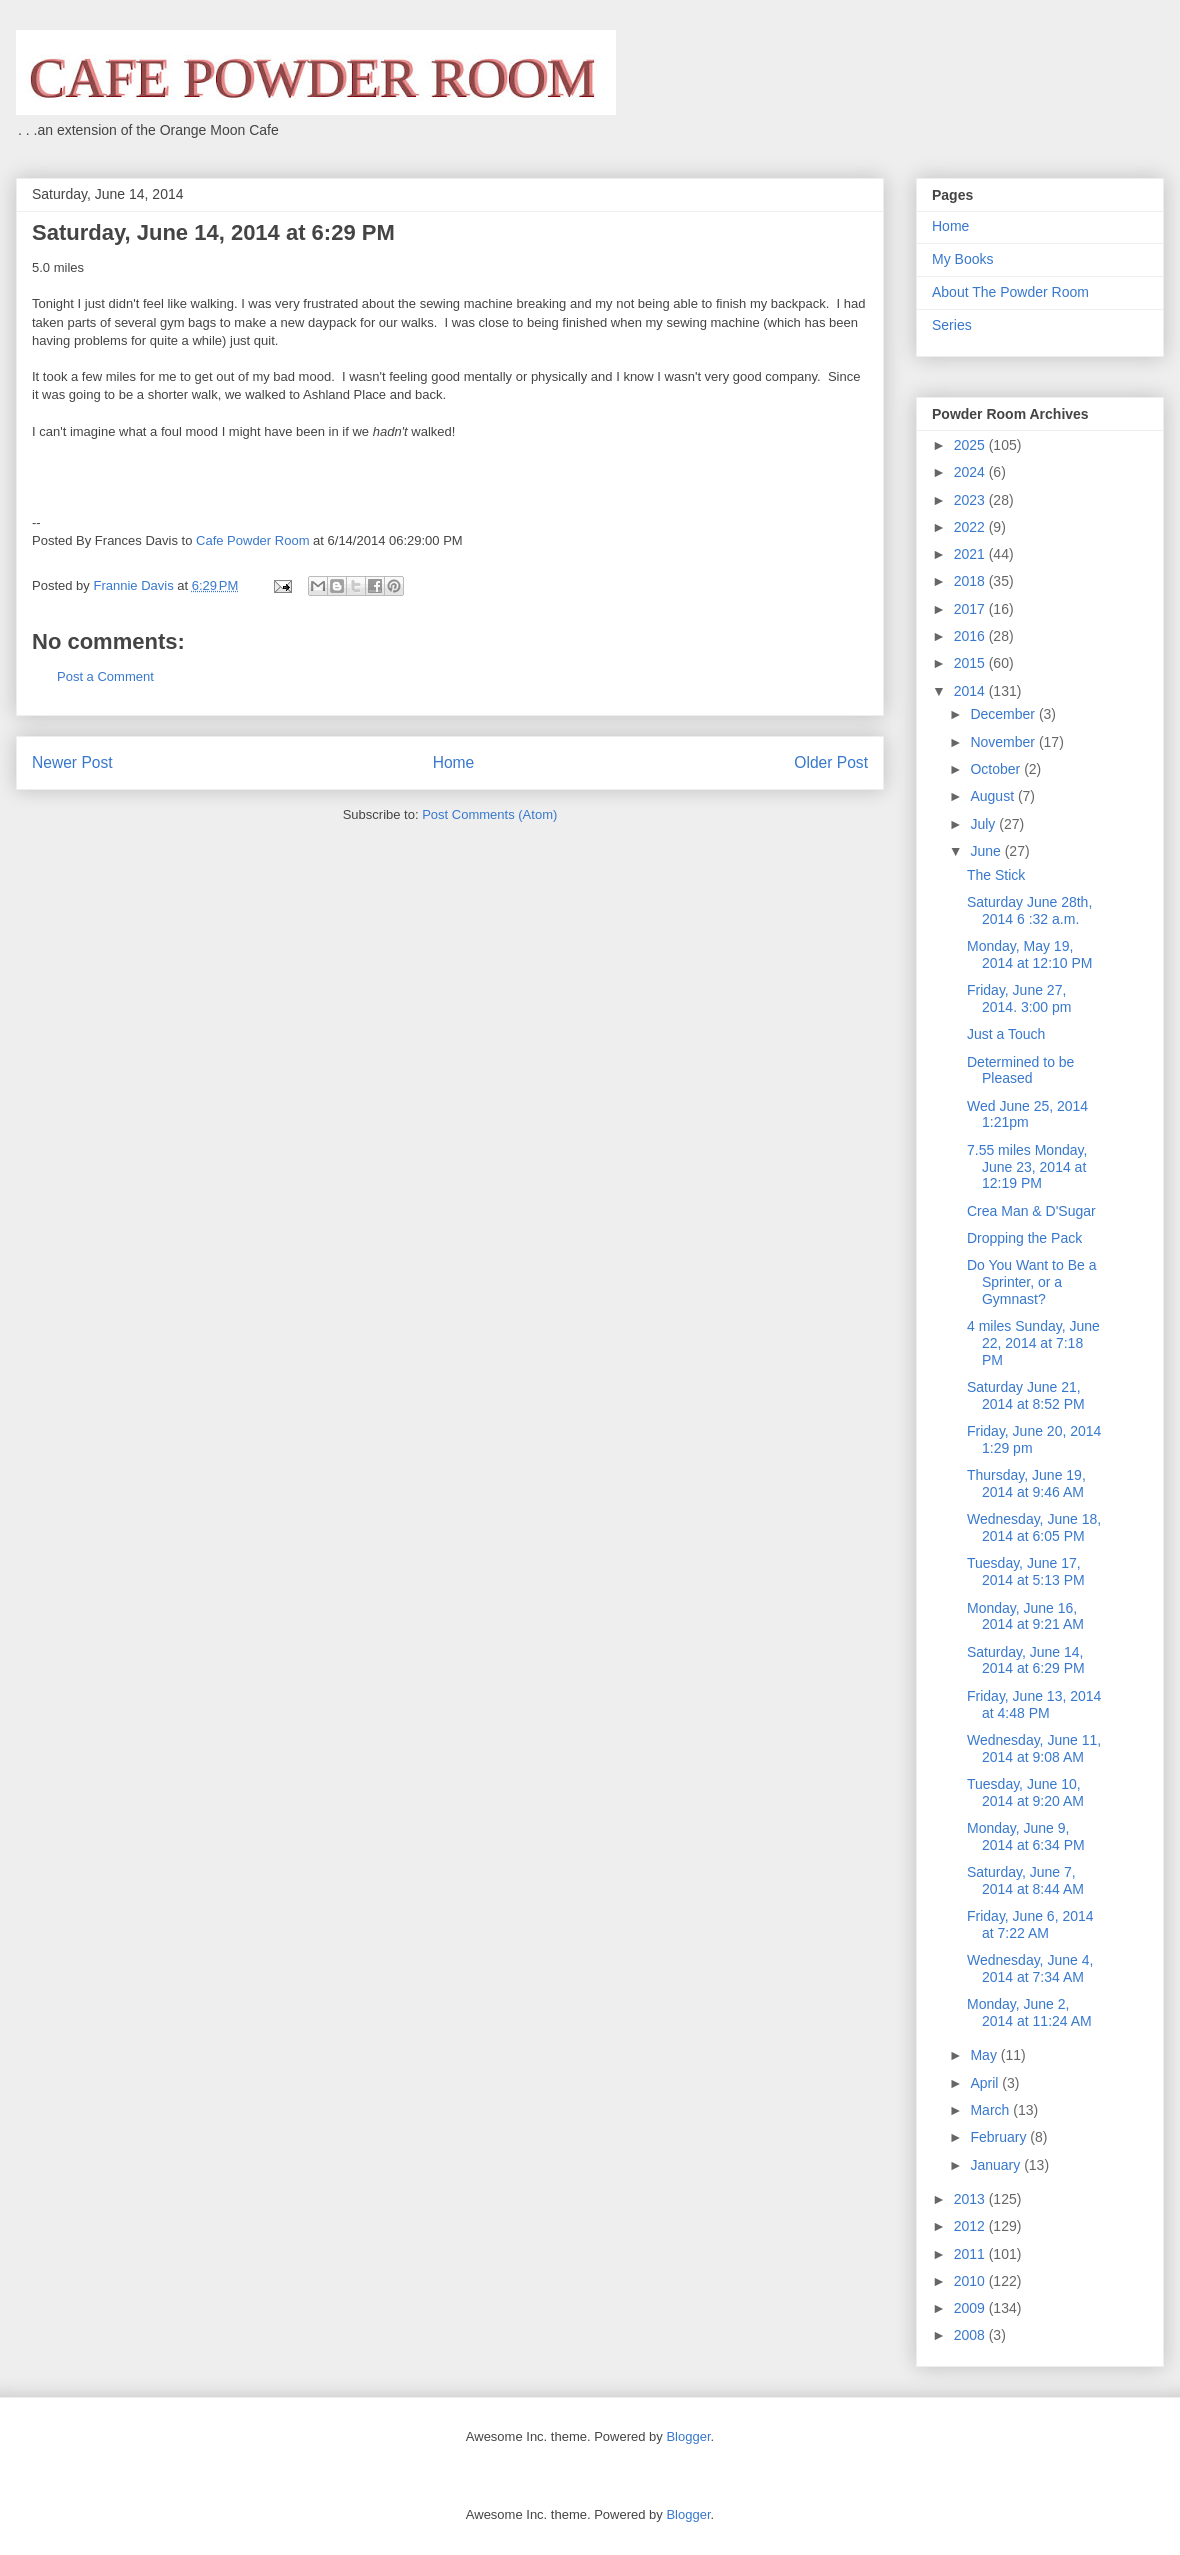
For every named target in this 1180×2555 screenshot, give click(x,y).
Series (952, 325)
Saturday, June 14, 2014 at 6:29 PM (1026, 1660)
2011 (971, 2254)
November (1004, 742)
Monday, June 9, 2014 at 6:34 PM (1026, 1836)
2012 (971, 2226)
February (1000, 2137)
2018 (971, 581)
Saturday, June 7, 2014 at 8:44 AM (1025, 1880)
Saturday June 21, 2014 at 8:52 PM (1026, 1395)
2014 (971, 691)
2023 (971, 500)
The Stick (996, 875)
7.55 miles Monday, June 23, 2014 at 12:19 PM (1027, 1167)
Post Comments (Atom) (489, 814)
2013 (971, 2199)
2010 (971, 2281)
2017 (971, 609)
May (985, 2055)
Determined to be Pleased (1020, 1070)
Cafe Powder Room (252, 540)
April (986, 2083)
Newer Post (72, 762)
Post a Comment (105, 676)
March (991, 2110)
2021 (971, 554)
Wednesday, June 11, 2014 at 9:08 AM (1034, 1748)
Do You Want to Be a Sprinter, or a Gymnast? (1031, 1282)
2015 (971, 663)
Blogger (688, 2436)
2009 (971, 2308)
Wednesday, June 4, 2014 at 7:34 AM (1030, 1968)
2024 (971, 472)
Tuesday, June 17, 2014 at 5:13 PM (1026, 1571)
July (984, 824)
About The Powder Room (1010, 292)
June (987, 851)
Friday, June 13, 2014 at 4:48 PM (1034, 1704)
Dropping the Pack (1024, 1238)
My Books (962, 259)
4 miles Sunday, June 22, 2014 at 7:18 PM (1033, 1343)
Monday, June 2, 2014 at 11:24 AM (1029, 2012)
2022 (971, 527)
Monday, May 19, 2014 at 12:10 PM (1030, 954)
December (1004, 714)
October (997, 769)
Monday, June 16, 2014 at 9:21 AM (1025, 1616)
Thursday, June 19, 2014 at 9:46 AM (1026, 1483)
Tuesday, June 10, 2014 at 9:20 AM (1025, 1792)
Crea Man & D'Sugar (1031, 1211)
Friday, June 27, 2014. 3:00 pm (1019, 998)
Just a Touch (1006, 1034)
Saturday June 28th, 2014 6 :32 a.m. (1029, 910)
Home (454, 762)
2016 (971, 636)
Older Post (831, 762)
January (997, 2165)
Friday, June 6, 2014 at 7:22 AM (1030, 1924)
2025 (971, 445)
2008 (971, 2335)
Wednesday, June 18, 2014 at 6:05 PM (1034, 1527)
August (993, 796)
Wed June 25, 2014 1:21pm (1027, 1114)
